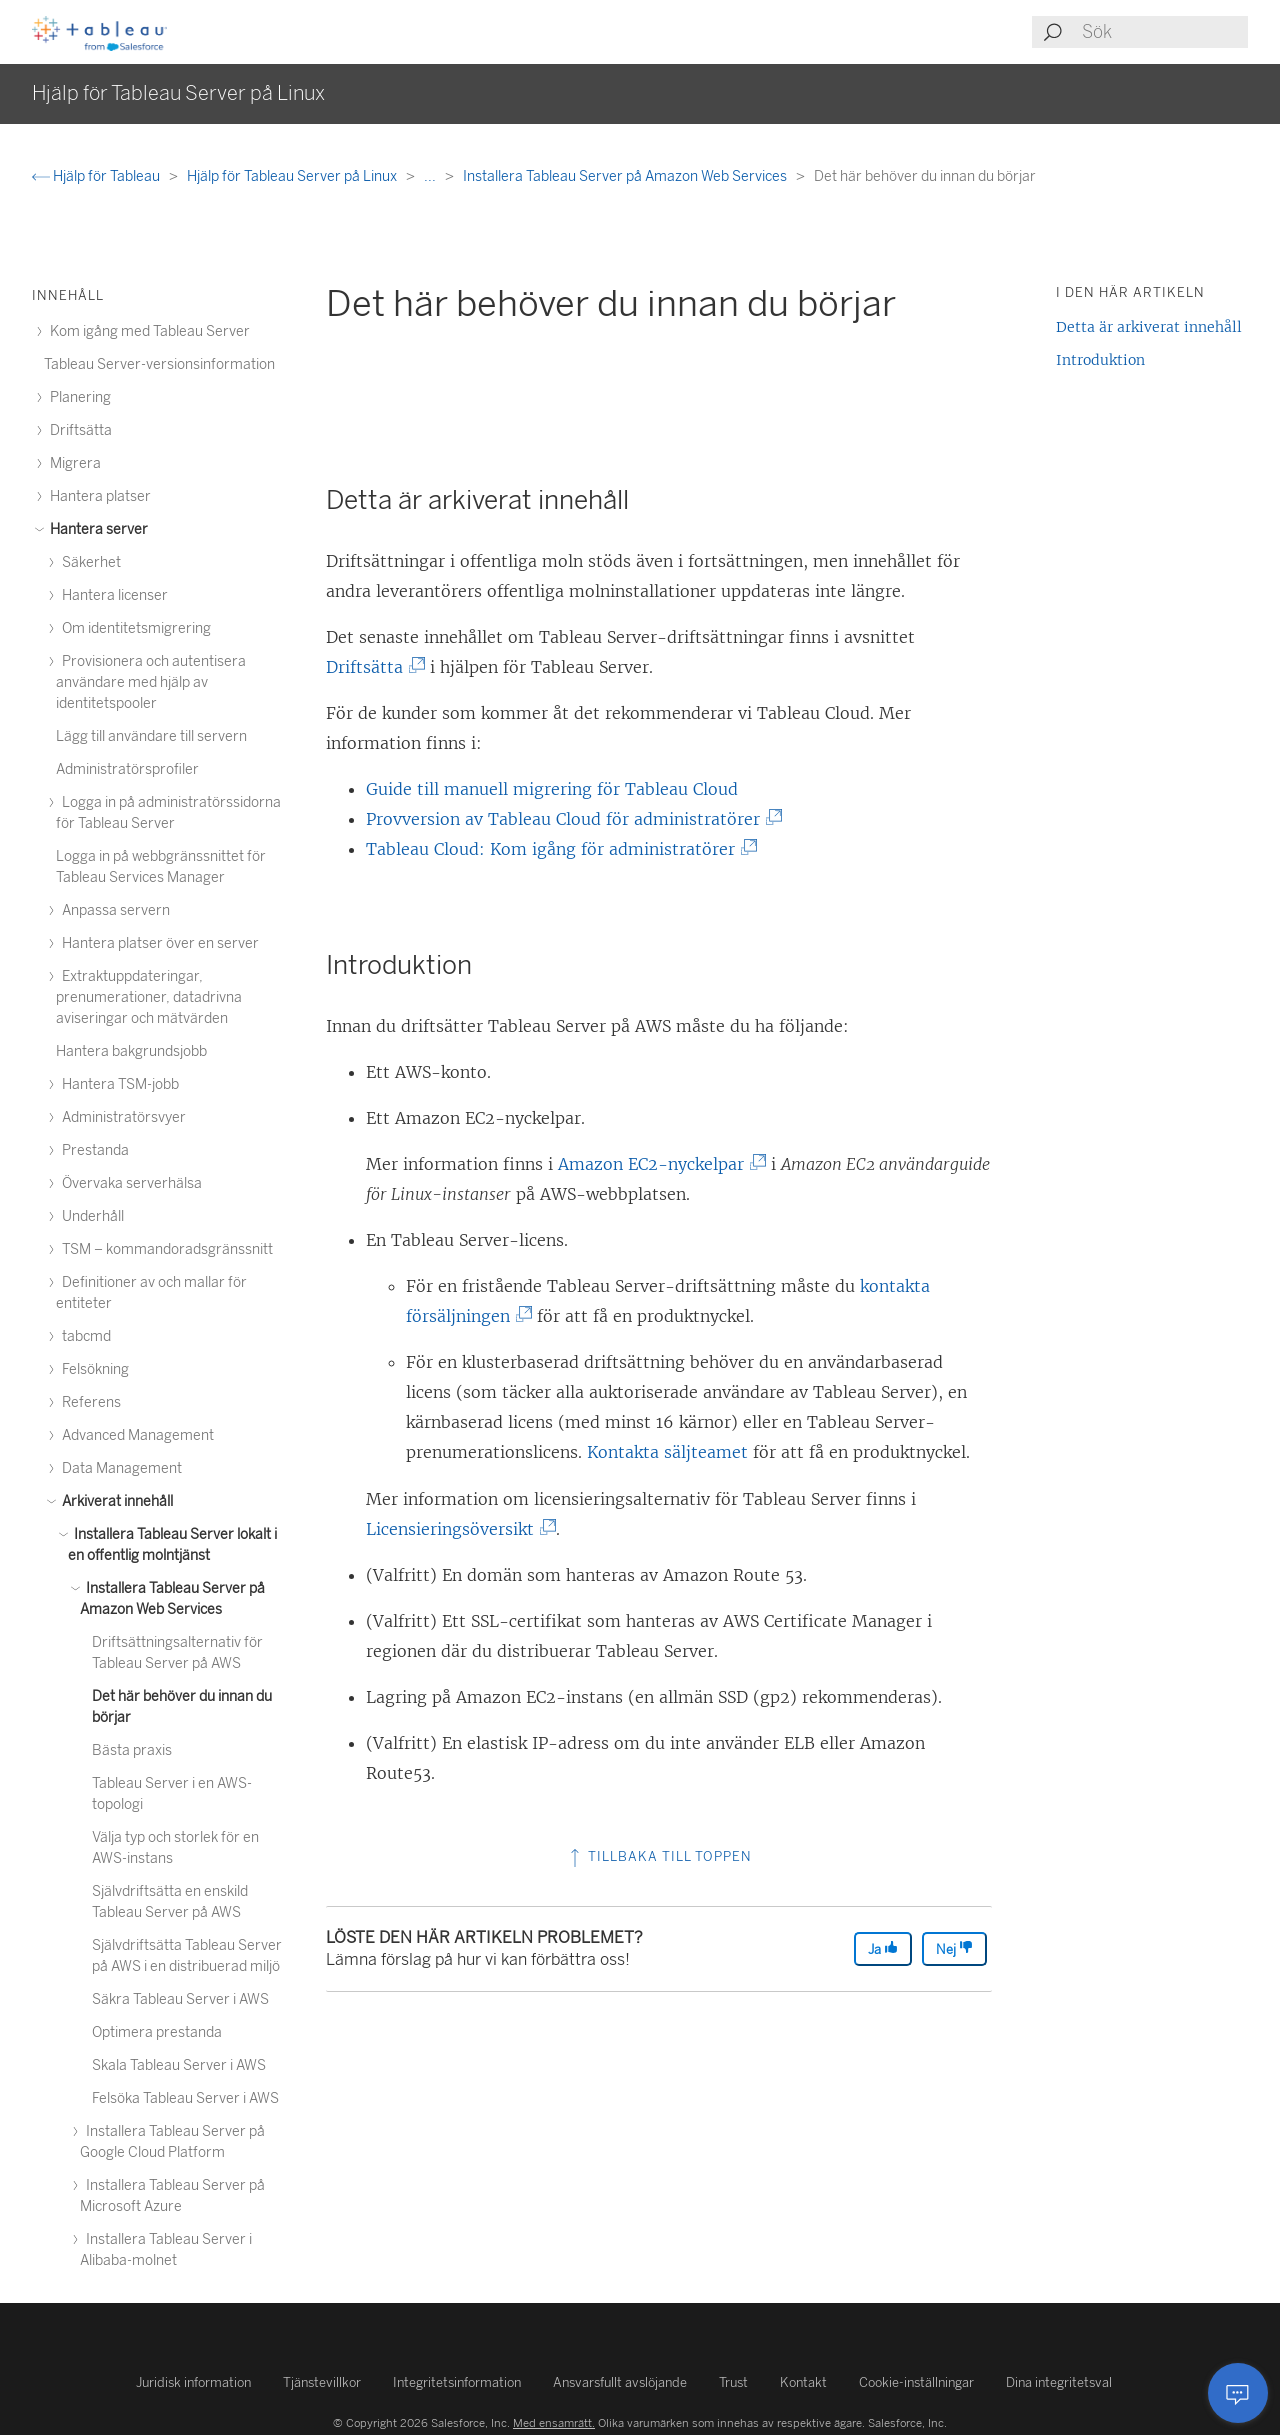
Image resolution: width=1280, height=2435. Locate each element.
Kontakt (803, 2382)
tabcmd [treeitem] (83, 1336)
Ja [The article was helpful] (883, 1948)
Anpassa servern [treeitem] (113, 910)
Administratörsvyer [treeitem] (121, 1117)
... (431, 176)
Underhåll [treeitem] (90, 1216)
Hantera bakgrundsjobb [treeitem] (131, 1051)
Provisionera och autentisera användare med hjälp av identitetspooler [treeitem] (151, 682)
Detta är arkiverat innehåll (1149, 327)
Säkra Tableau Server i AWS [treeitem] (180, 1999)
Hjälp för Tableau (97, 176)
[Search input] (1164, 32)
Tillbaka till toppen (659, 1856)
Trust (733, 2382)
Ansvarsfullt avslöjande (620, 2382)
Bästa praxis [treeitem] (132, 1750)
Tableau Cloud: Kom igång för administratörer (555, 849)
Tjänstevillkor (322, 2382)
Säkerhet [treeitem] (88, 562)
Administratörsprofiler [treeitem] (127, 769)
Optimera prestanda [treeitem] (157, 2032)
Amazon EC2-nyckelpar (655, 1164)
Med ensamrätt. (554, 2423)
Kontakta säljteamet (667, 1452)
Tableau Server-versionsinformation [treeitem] (159, 364)
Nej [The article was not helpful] (954, 1948)
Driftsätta (369, 667)
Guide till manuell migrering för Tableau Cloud (552, 789)
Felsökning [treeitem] (92, 1369)
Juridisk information (193, 2382)
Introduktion (1100, 360)
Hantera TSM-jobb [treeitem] (117, 1084)
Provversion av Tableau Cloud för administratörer (567, 819)
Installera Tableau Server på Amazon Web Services (626, 176)
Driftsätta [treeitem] (78, 430)
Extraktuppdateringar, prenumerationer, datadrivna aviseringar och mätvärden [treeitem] (149, 997)
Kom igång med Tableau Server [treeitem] (147, 331)
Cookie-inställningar (916, 2382)
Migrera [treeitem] (72, 463)
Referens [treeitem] (88, 1402)
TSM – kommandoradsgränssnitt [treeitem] (164, 1249)
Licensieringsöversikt (454, 1529)
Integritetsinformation (457, 2382)
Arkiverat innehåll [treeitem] (114, 1501)
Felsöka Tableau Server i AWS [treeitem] (185, 2098)
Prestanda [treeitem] (92, 1150)
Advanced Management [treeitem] (135, 1435)
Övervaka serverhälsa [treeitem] (129, 1183)
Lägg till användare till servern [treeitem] (151, 736)
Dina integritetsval (1059, 2382)
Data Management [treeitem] (119, 1468)
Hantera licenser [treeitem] (112, 595)
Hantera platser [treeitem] (97, 496)
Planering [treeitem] (77, 397)
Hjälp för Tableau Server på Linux (293, 176)
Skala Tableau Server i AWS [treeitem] (179, 2065)
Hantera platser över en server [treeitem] (157, 943)
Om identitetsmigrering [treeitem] (133, 628)
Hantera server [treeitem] (96, 529)
